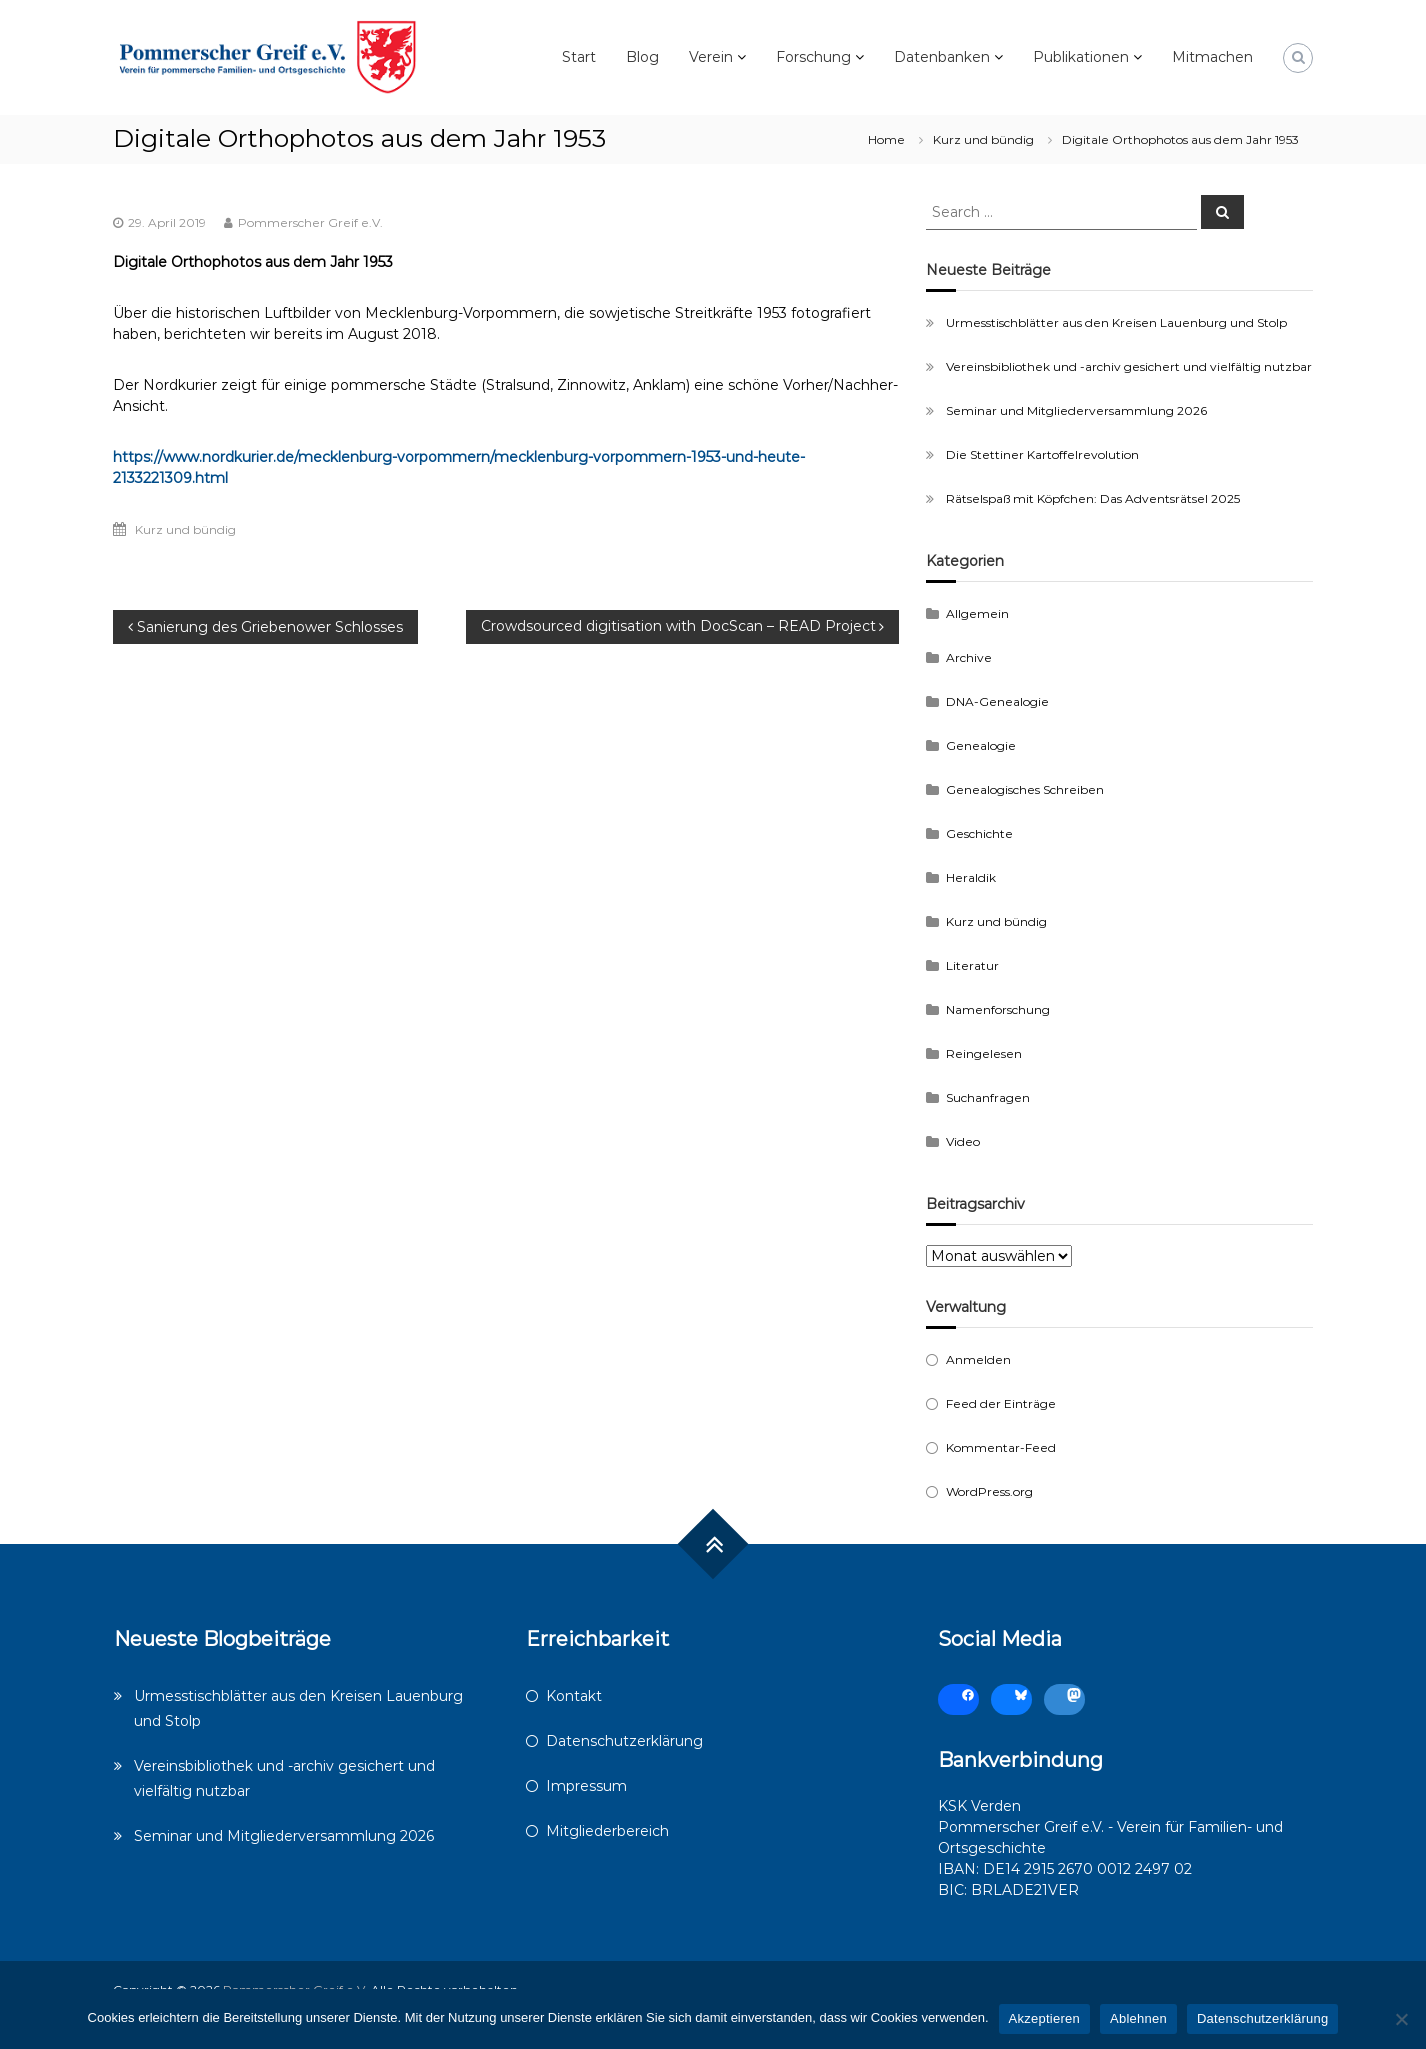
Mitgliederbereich (607, 1831)
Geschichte (979, 833)
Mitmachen (1212, 57)
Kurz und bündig (983, 139)
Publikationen (1081, 57)
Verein (711, 57)
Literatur (972, 965)
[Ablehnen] (1401, 2019)
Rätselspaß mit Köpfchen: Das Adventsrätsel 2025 (1093, 498)
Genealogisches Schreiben (1025, 789)
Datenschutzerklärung (624, 1741)
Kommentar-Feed (1001, 1447)
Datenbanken (942, 57)
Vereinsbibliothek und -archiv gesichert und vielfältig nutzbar (1129, 366)
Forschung (813, 57)
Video (963, 1141)
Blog (642, 57)
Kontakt (574, 1696)
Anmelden (978, 1359)
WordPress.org (989, 1491)
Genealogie (981, 745)
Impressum (586, 1786)
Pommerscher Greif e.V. (310, 222)
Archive (969, 657)
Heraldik (971, 877)
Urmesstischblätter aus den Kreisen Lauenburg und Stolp (1116, 322)
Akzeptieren (1044, 2018)
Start (579, 57)
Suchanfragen (988, 1097)
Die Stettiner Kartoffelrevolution (1042, 454)
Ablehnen (1138, 2018)
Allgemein (977, 613)
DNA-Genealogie (997, 701)
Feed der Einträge (1001, 1403)
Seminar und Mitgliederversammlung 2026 (1076, 410)
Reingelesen (984, 1053)
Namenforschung (998, 1009)
